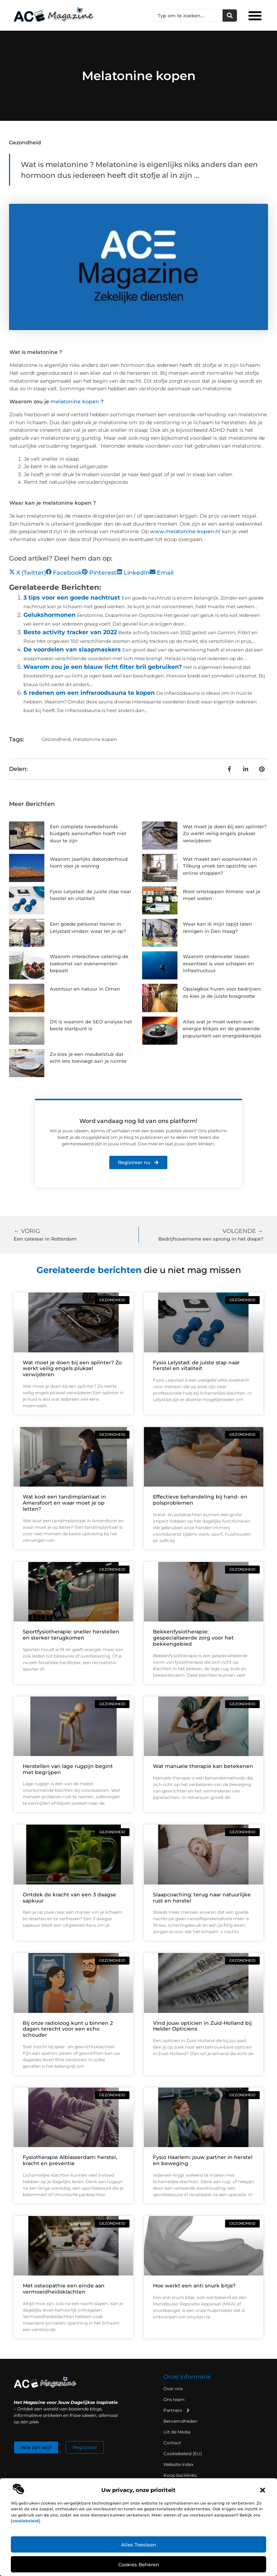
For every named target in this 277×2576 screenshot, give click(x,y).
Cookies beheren (138, 2564)
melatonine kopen (74, 401)
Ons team (174, 2399)
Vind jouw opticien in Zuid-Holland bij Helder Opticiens (202, 2026)
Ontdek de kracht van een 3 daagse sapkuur (69, 1897)
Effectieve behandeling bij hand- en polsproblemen (200, 1499)
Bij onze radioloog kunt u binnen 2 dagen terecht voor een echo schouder (68, 2029)
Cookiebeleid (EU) (182, 2453)
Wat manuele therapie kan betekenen (203, 1766)
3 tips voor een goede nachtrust (71, 597)
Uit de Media (176, 2432)
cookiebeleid (25, 2520)
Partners (176, 2410)
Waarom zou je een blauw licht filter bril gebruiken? (102, 666)
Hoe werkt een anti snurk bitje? (194, 2285)
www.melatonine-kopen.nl (185, 531)
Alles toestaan (138, 2545)
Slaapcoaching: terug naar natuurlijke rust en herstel (202, 1897)
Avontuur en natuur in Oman (85, 989)
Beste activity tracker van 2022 (70, 632)
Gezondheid (25, 142)
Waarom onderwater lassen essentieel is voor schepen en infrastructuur (218, 963)
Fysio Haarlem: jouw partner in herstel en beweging (202, 2160)
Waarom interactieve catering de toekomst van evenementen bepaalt (89, 963)
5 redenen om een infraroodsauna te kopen (89, 692)
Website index (178, 2464)
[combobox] (188, 15)
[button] (262, 2490)
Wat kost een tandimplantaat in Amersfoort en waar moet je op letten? (64, 1502)
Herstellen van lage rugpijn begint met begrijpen (68, 1769)
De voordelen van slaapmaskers (72, 649)
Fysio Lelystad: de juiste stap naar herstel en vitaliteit (196, 1365)
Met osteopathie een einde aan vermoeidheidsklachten (64, 2288)
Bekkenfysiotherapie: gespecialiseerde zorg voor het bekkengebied (193, 1637)
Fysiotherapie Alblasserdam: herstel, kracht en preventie (70, 2160)
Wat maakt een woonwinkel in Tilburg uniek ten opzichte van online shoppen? (220, 866)
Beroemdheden (180, 2421)
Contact (172, 2442)
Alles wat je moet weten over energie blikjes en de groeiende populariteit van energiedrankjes (222, 1029)
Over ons (173, 2388)
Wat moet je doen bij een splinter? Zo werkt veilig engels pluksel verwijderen (225, 833)
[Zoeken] (230, 15)
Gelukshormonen (49, 614)
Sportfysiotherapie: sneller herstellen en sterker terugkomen (71, 1634)
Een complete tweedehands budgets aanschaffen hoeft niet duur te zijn (88, 833)
